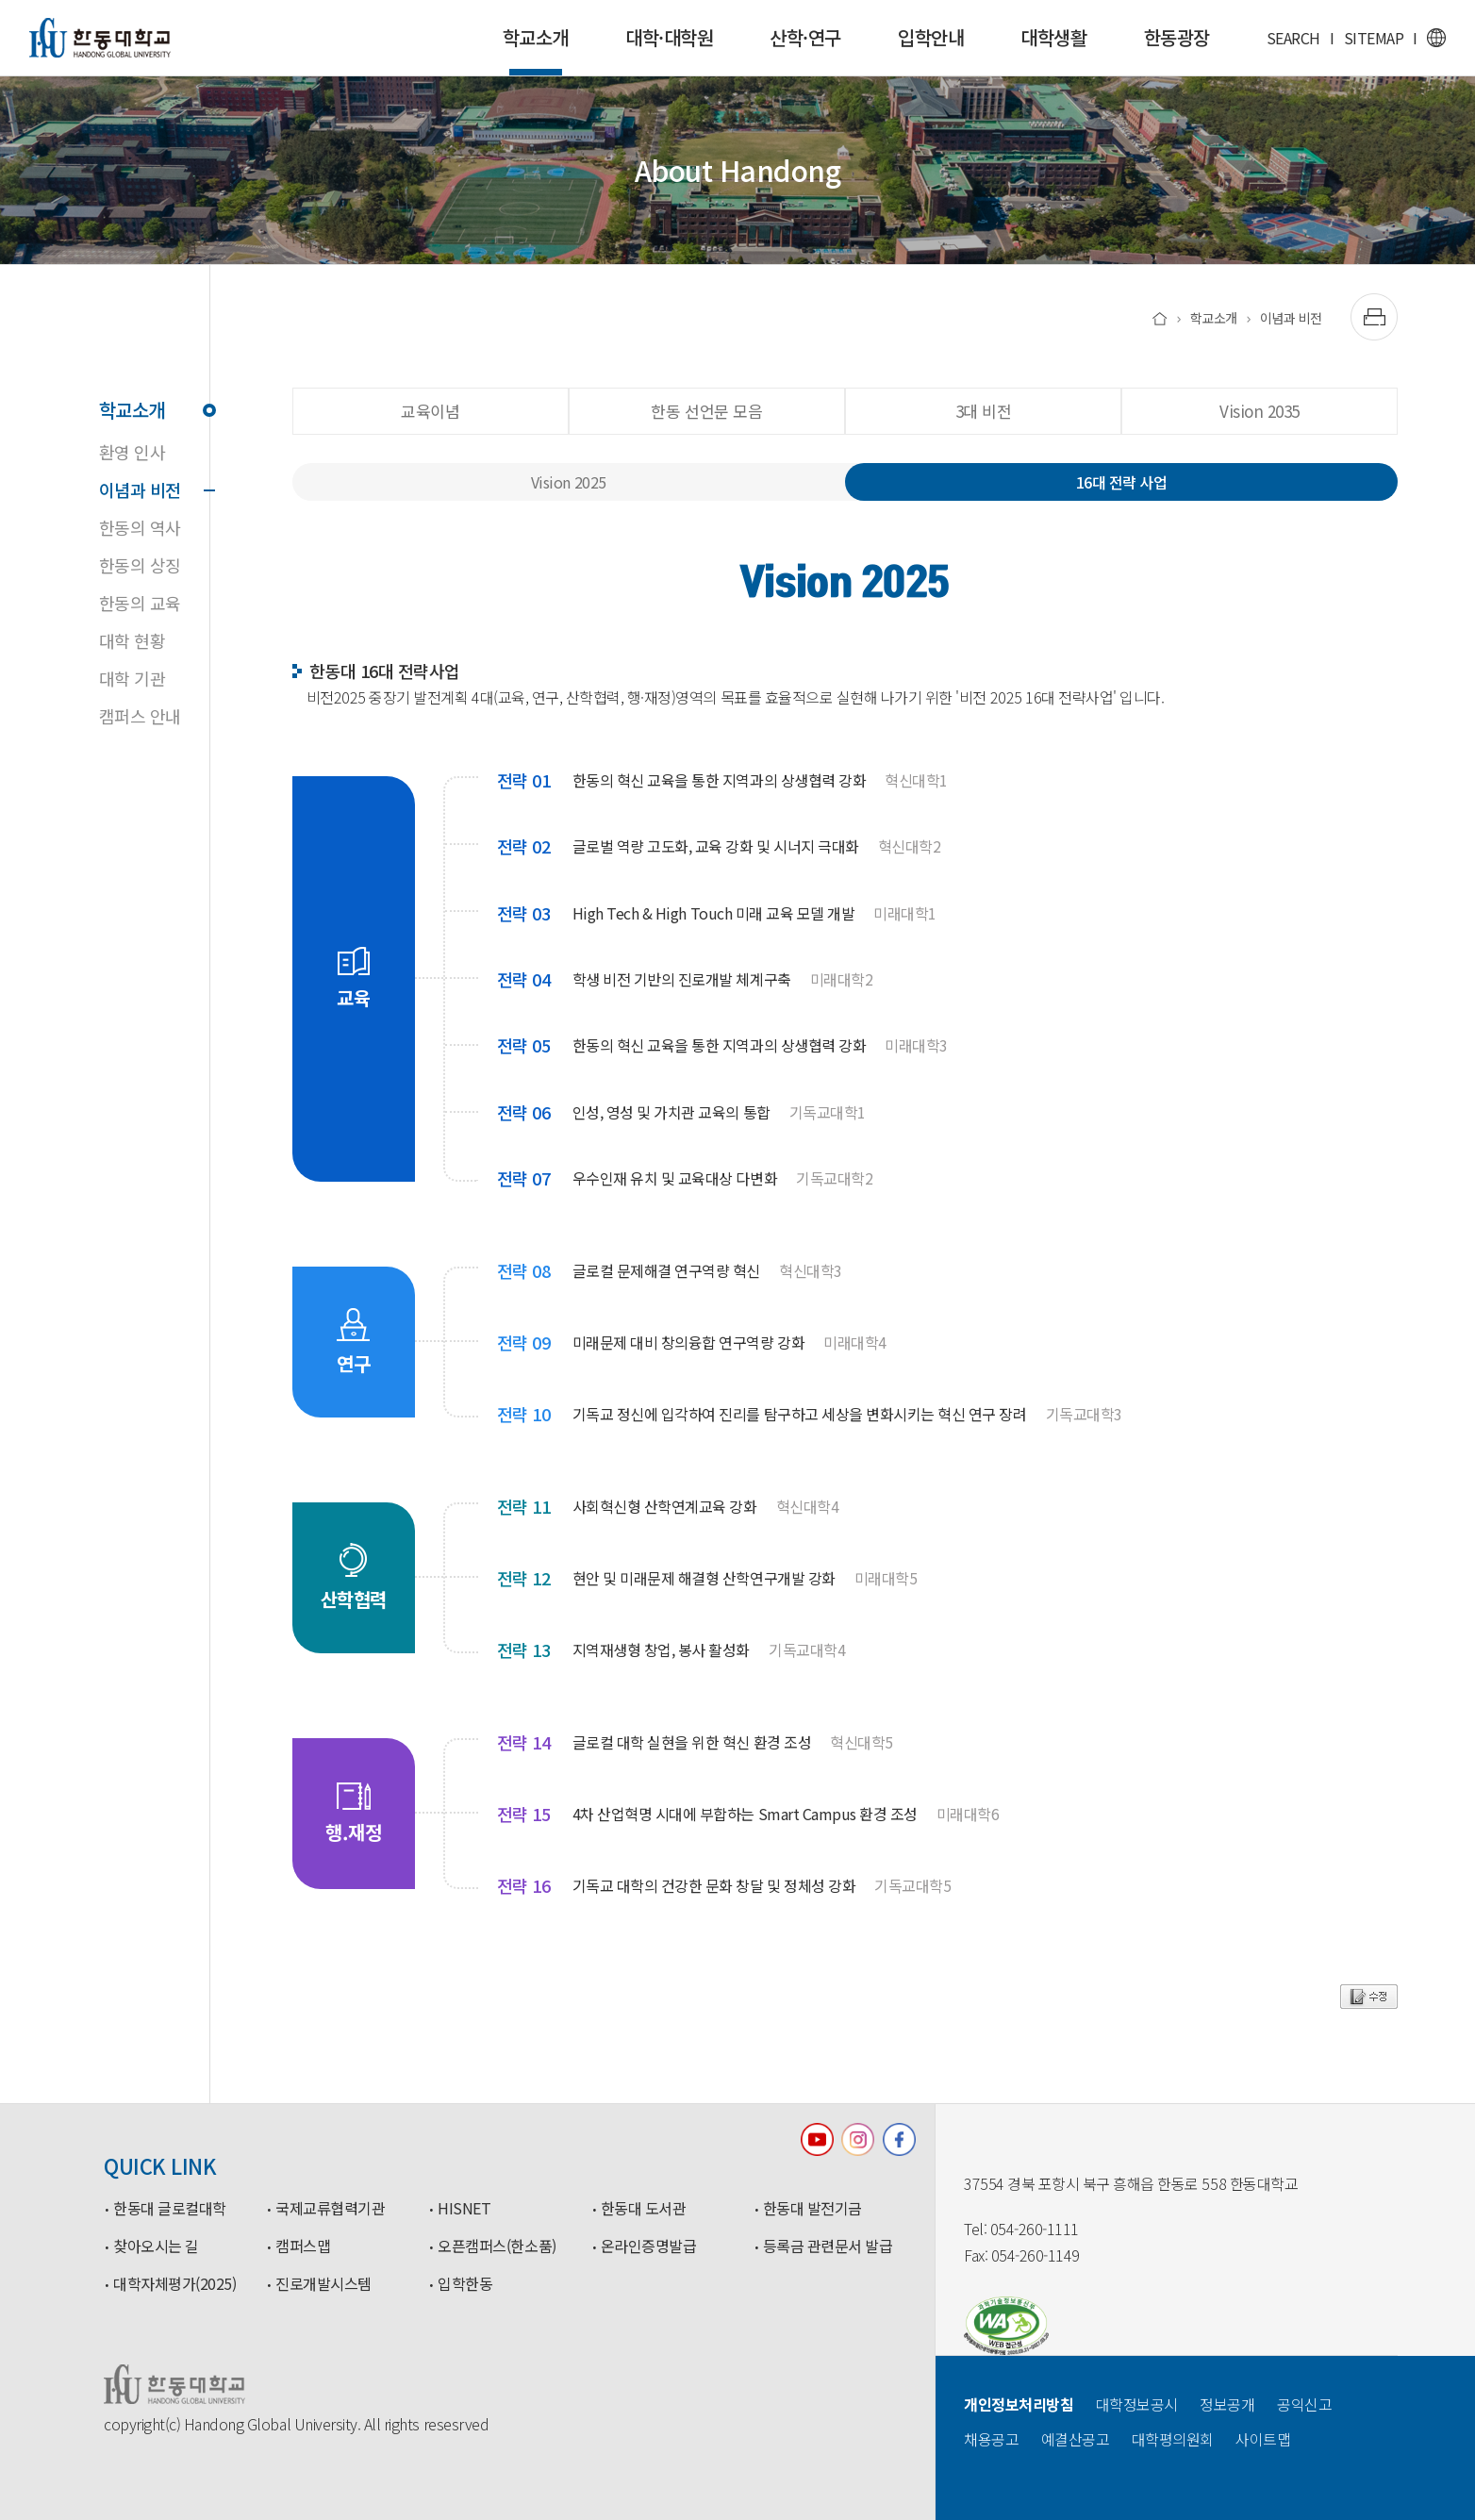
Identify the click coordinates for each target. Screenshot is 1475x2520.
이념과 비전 (154, 489)
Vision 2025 (568, 482)
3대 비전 (983, 411)
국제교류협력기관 (330, 2208)
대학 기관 (132, 678)
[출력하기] (1374, 316)
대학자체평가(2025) (174, 2284)
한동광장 (1177, 37)
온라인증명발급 (649, 2246)
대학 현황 (132, 640)
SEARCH (1293, 37)
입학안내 (931, 37)
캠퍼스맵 (302, 2246)
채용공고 (991, 2439)
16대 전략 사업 (1122, 482)
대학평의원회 (1173, 2439)
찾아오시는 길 (156, 2246)
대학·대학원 (669, 37)
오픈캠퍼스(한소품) (496, 2246)
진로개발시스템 (323, 2284)
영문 (1436, 37)
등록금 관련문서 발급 (828, 2246)
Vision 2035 (1259, 411)
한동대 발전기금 (812, 2208)
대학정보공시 (1137, 2404)
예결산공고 (1075, 2439)
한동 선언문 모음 (706, 411)
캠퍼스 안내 (140, 715)
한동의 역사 (140, 527)
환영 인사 (132, 451)
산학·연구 (805, 37)
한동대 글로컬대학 (169, 2208)
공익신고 (1304, 2404)
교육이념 (430, 411)
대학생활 (1053, 37)
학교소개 (536, 49)
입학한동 (465, 2284)
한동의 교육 (140, 602)
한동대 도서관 (644, 2208)
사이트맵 (1262, 2439)
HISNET (464, 2208)
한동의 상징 (140, 564)
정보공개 (1227, 2404)
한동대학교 (100, 38)
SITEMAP (1374, 37)
